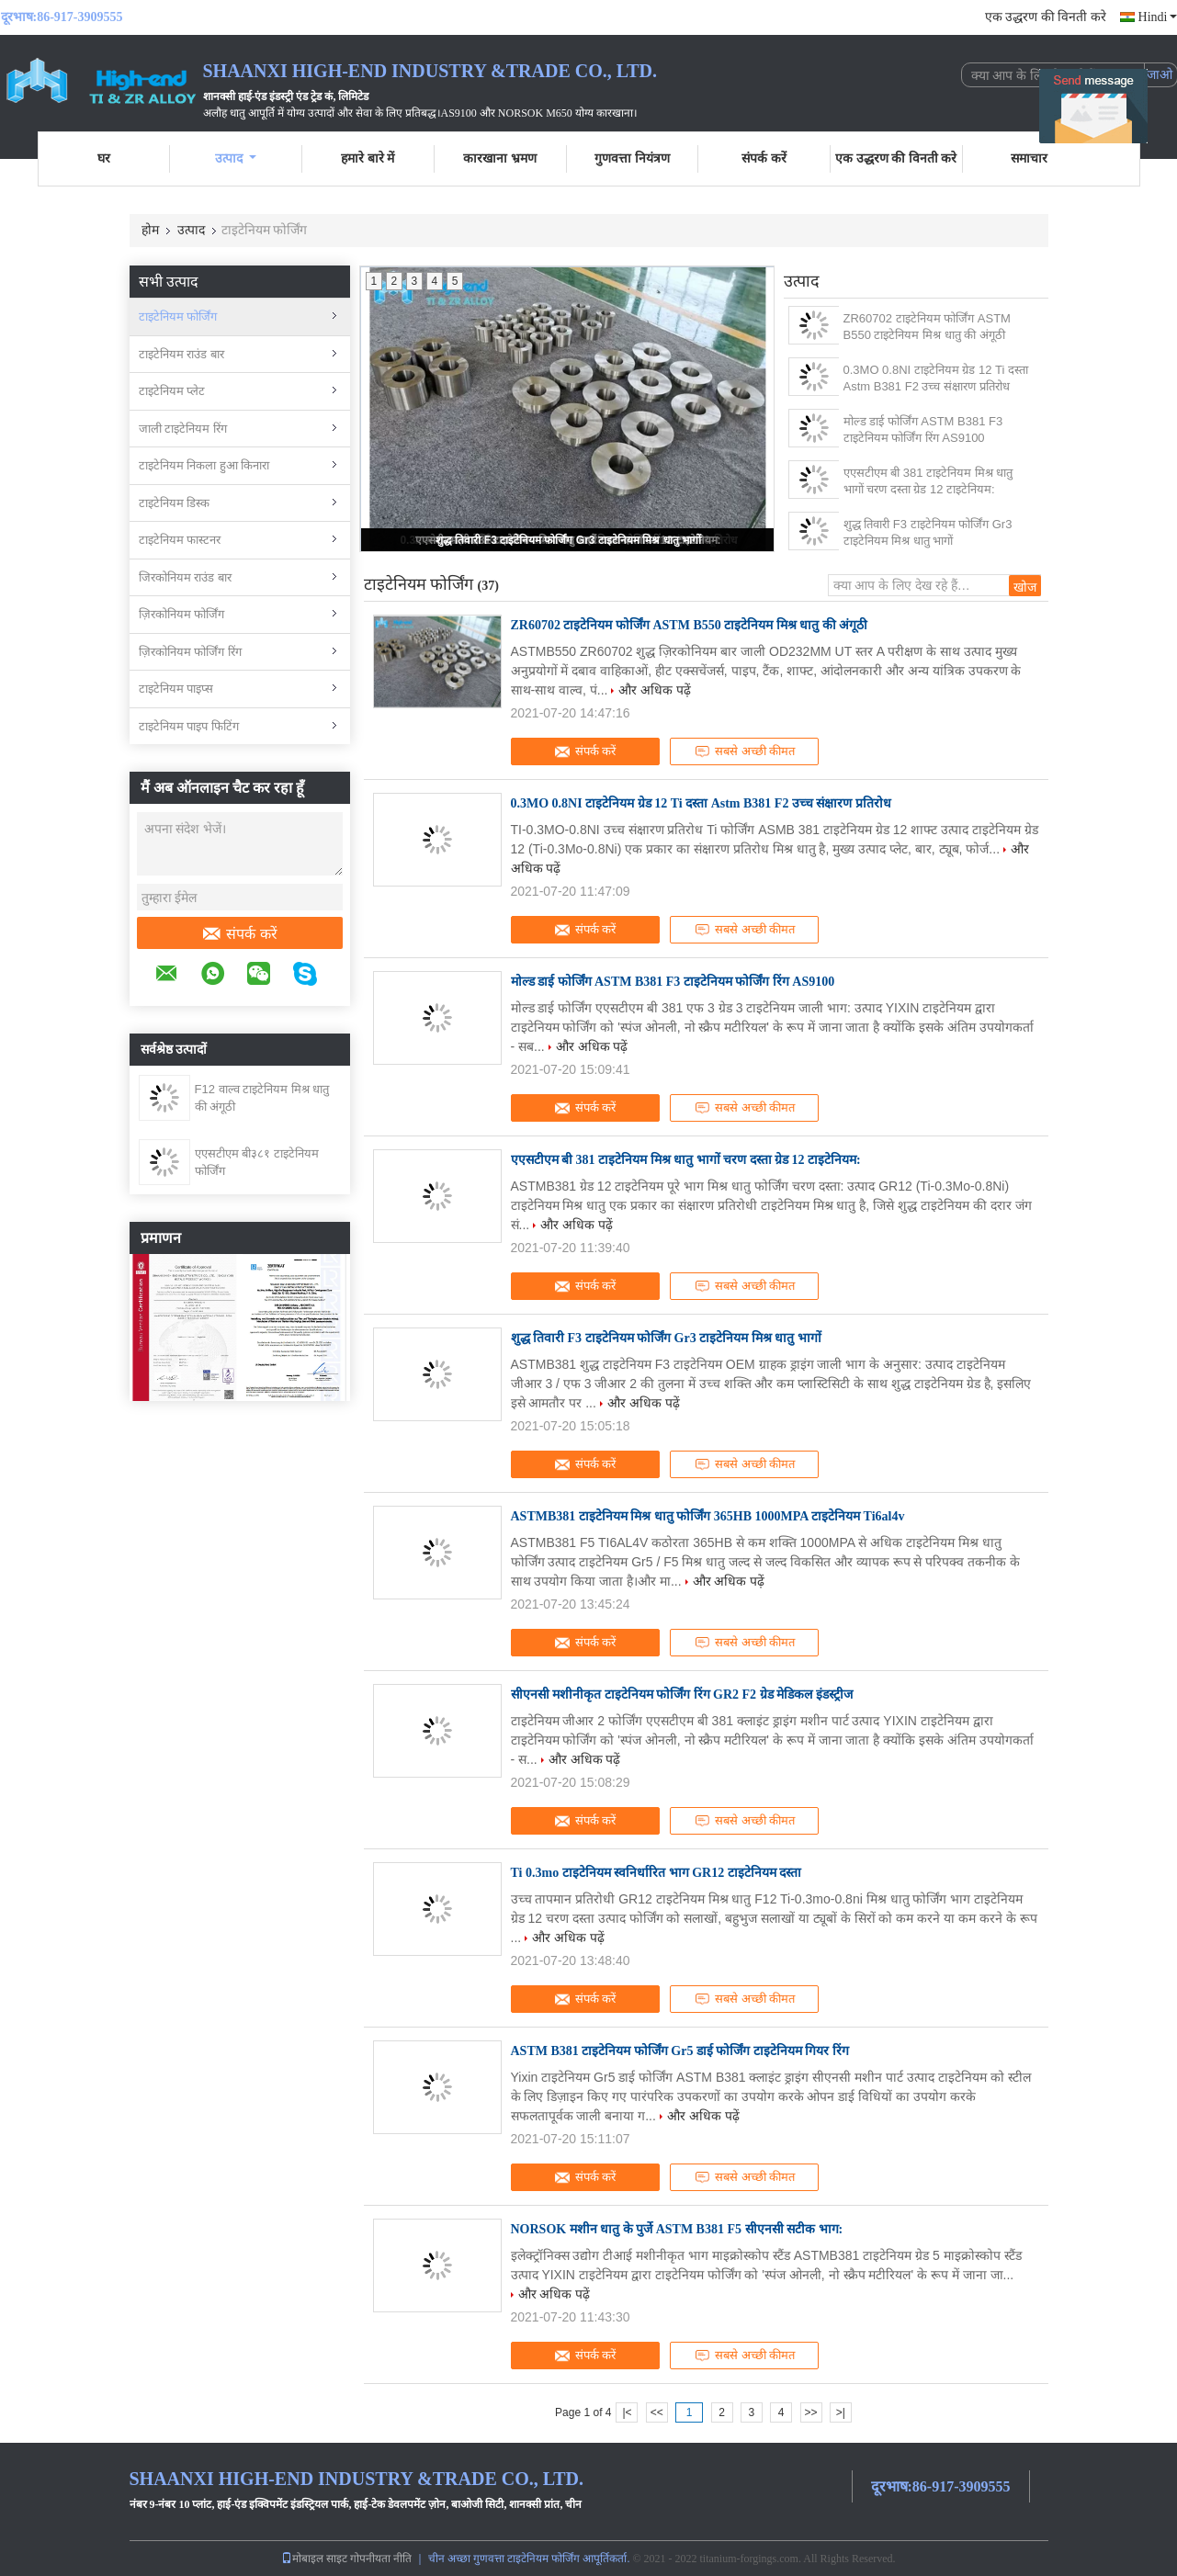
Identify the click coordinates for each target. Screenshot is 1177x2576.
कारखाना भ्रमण (500, 158)
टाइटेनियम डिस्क (174, 503)
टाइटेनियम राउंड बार (181, 354)
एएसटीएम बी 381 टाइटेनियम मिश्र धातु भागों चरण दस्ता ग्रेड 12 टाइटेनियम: (928, 481)
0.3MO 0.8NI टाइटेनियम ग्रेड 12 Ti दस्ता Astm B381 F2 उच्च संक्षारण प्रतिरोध (936, 378)
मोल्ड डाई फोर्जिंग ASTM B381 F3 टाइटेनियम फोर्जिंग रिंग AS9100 (923, 429)
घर (103, 158)
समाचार (1029, 158)
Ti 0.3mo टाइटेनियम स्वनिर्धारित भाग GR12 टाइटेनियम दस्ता (656, 1873)
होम (150, 230)
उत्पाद (235, 158)
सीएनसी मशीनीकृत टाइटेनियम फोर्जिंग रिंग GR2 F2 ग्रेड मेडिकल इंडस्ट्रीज (682, 1694)
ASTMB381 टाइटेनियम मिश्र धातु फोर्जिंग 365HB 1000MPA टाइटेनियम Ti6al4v (708, 1516)
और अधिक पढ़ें (654, 690)
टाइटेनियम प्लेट (172, 391)
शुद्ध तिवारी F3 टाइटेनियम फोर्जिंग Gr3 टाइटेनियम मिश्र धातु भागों (568, 540)
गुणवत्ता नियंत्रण (632, 158)
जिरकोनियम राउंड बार (185, 577)
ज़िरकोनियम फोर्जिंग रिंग (190, 652)
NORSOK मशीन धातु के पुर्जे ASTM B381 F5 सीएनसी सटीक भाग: (677, 2229)
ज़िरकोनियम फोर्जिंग (182, 614)
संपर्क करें (764, 158)
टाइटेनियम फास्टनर (180, 540)
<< (657, 2412)
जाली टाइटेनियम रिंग (183, 428)
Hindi (1157, 17)
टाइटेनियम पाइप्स (176, 688)
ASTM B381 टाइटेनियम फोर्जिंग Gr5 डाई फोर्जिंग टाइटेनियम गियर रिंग (680, 2051)
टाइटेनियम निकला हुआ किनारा (204, 465)
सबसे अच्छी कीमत (744, 751)
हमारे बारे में (367, 158)
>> (811, 2412)
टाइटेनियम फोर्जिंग (178, 316)
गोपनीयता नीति (381, 2558)
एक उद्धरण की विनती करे (1045, 17)
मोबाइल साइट (314, 2558)
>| (840, 2412)
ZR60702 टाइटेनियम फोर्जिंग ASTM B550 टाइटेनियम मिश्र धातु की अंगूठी (927, 326)
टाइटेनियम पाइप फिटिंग (189, 726)
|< (626, 2412)
